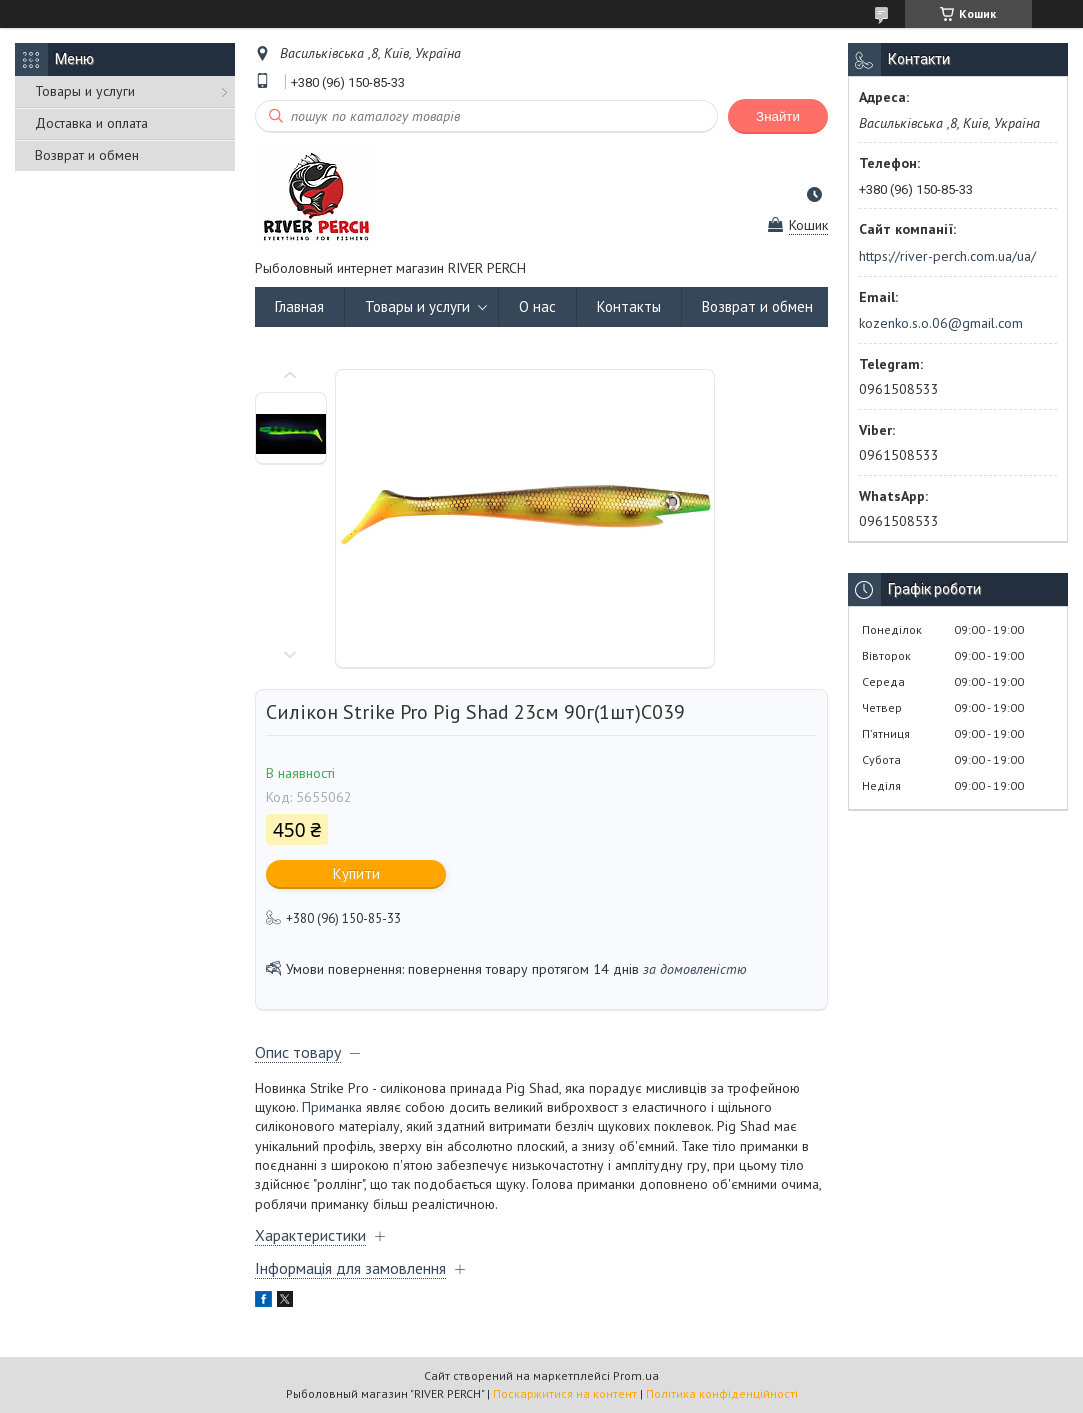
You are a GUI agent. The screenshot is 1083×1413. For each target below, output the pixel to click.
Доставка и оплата (91, 123)
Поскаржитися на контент (565, 1393)
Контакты (629, 306)
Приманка (332, 1107)
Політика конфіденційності (722, 1393)
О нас (537, 306)
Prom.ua (636, 1375)
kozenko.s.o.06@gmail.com (941, 323)
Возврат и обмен (87, 155)
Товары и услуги (85, 91)
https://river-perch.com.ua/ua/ (947, 256)
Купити (356, 873)
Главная (299, 306)
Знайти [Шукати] (778, 116)
